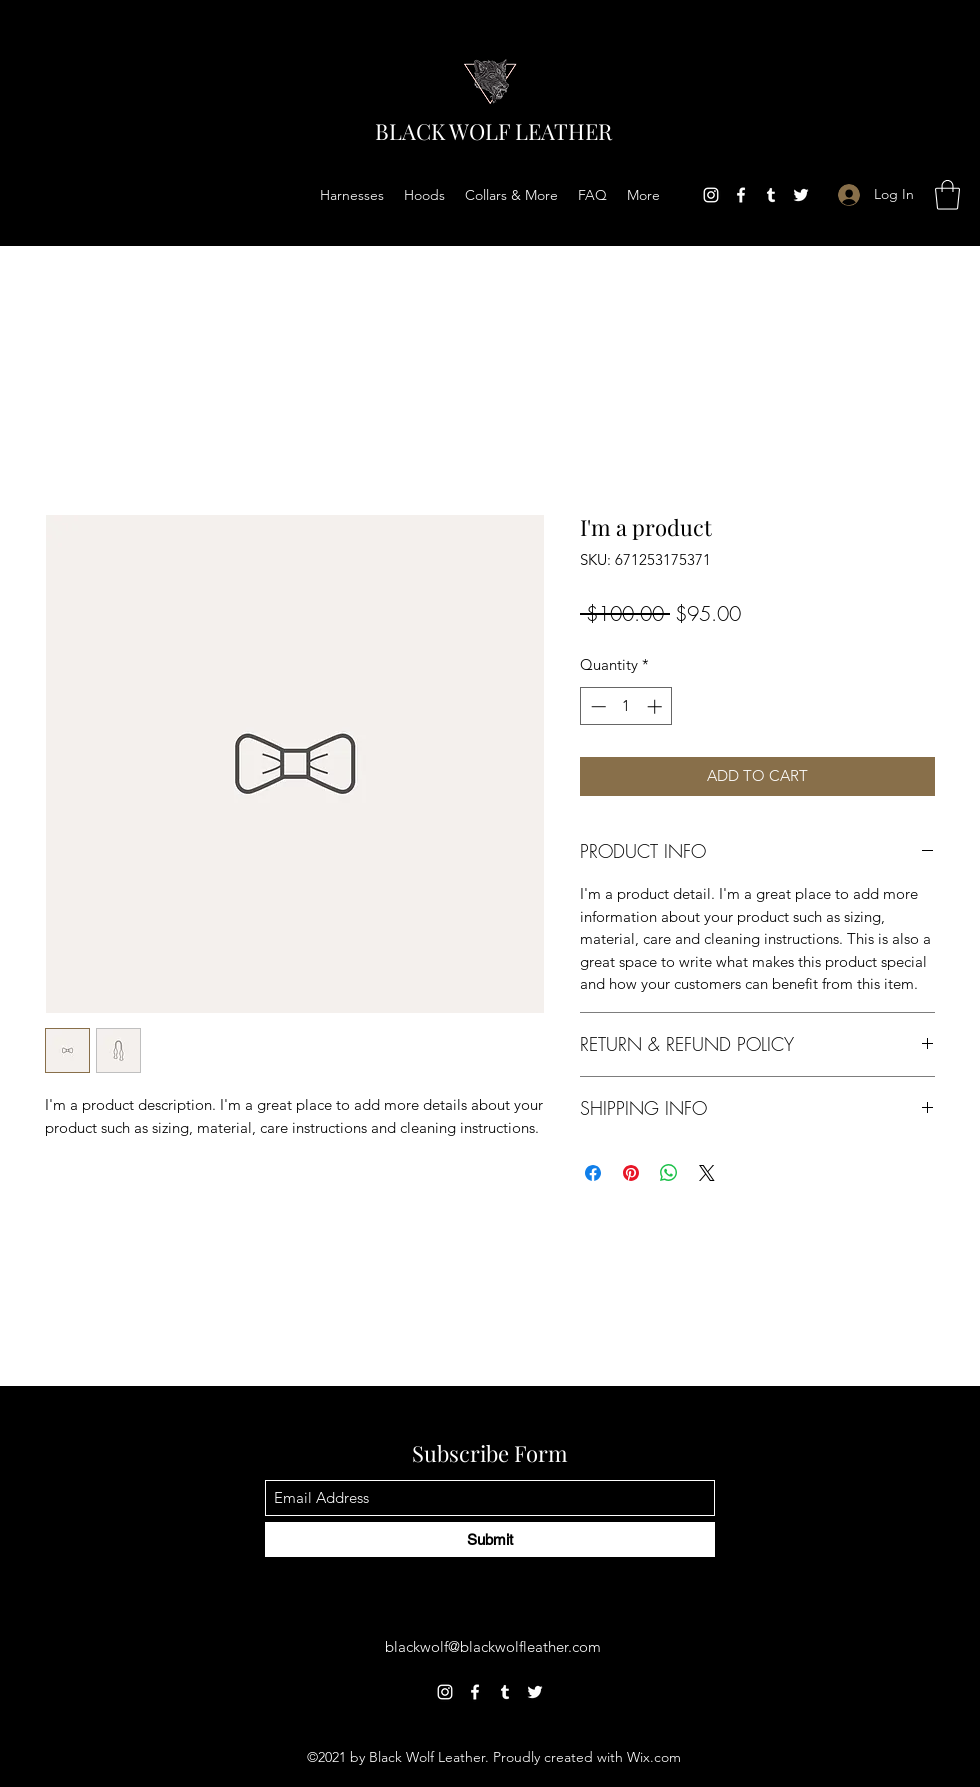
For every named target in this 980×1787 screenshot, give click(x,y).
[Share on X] (707, 1173)
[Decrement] (596, 706)
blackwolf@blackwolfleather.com (493, 1646)
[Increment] (656, 706)
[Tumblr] (771, 195)
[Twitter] (801, 195)
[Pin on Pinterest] (631, 1173)
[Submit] (490, 1539)
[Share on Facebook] (593, 1173)
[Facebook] (741, 195)
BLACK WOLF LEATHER (493, 131)
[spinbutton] (626, 706)
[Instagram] (711, 195)
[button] (947, 195)
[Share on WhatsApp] (669, 1173)
